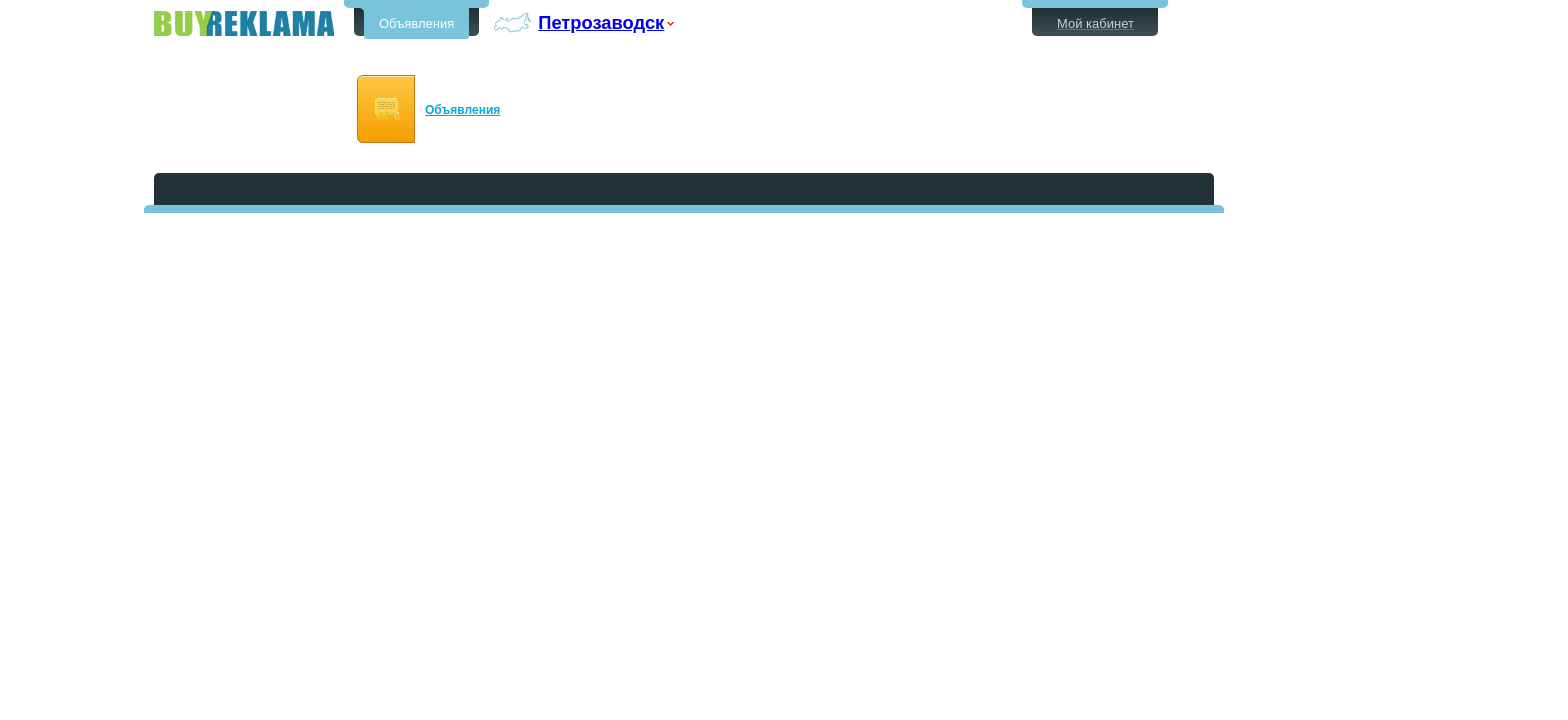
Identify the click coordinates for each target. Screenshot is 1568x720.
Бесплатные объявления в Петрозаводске (244, 23)
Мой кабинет (1095, 23)
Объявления (416, 23)
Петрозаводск (601, 22)
